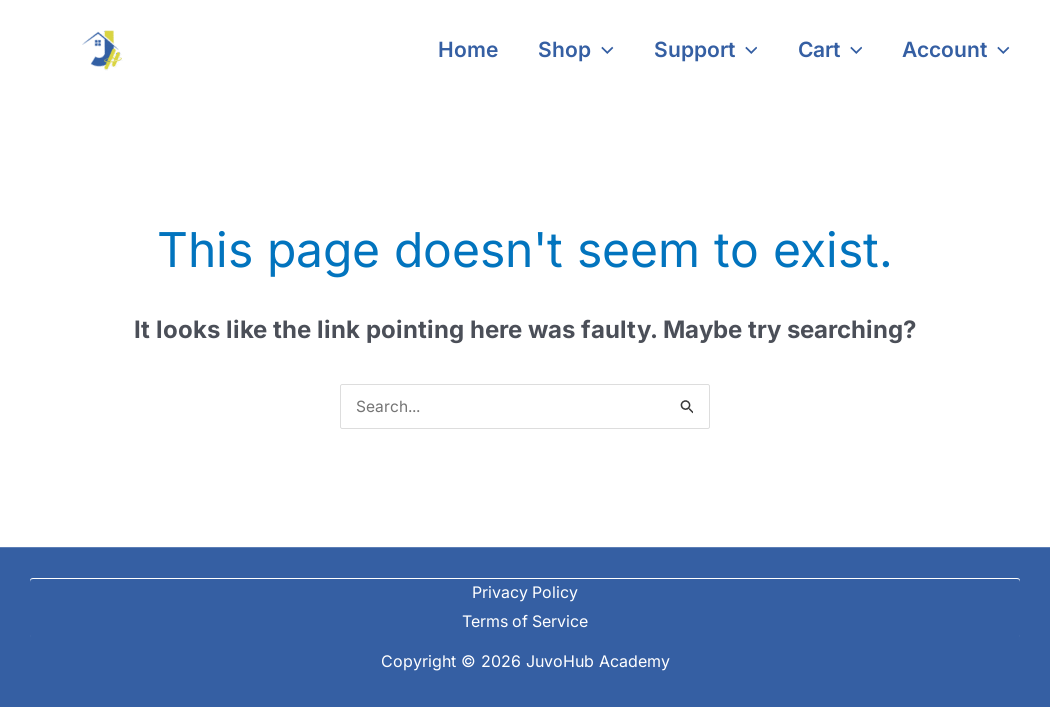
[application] (596, 50)
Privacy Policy (525, 593)
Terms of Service (525, 622)
